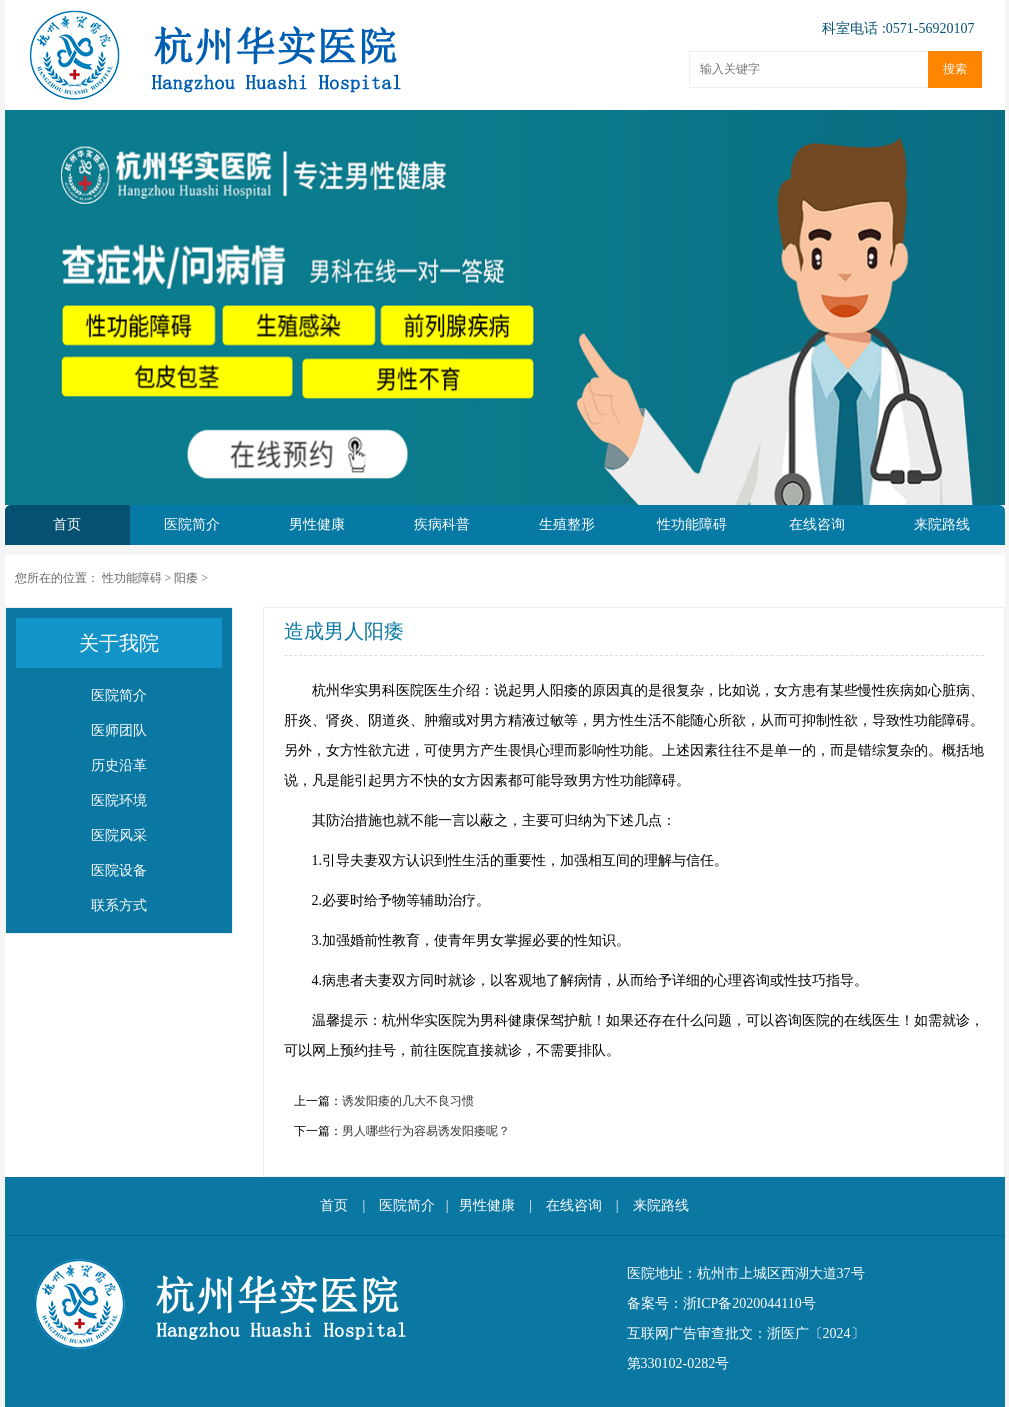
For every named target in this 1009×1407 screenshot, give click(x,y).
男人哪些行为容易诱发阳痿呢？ (426, 1131)
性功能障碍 (692, 524)
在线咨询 (817, 524)
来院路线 (942, 524)
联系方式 (119, 905)
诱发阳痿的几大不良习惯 (408, 1101)
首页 (67, 524)
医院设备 (119, 870)
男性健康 (317, 524)
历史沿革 (119, 765)
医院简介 (192, 524)
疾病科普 (442, 524)
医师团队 (119, 730)
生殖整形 (567, 524)
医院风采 (119, 835)
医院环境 (119, 800)
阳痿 (186, 578)
